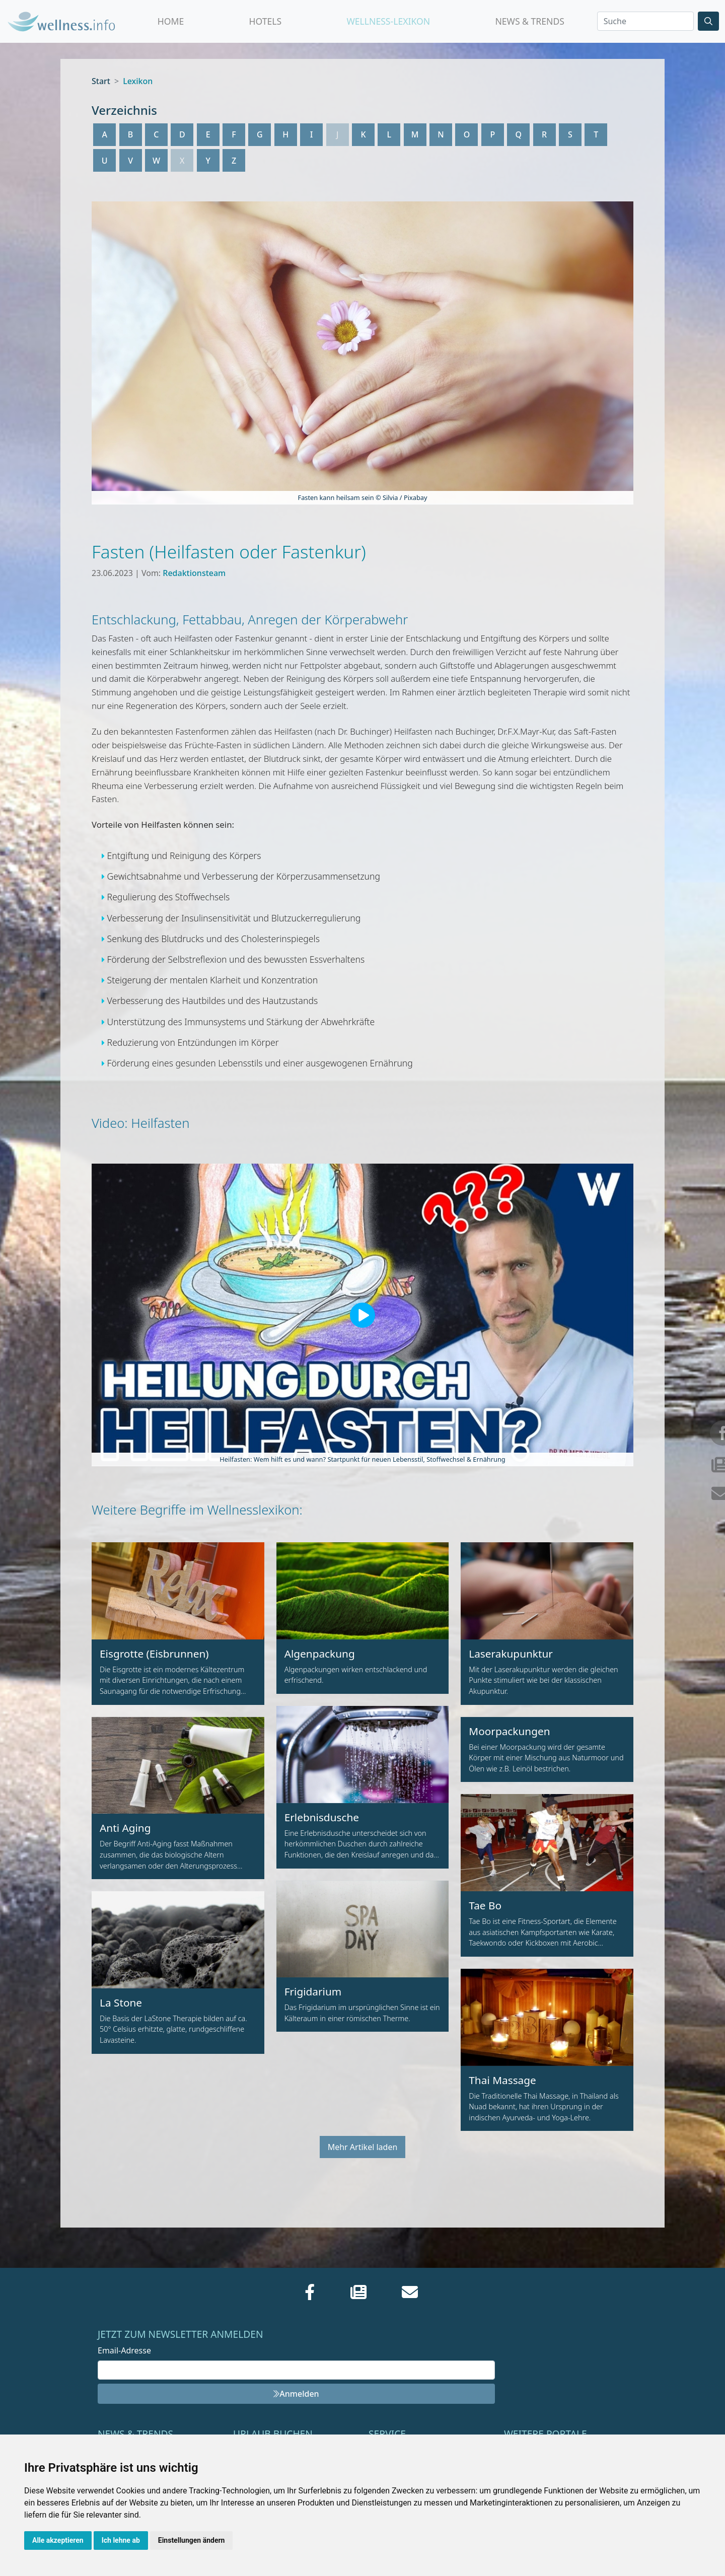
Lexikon (138, 81)
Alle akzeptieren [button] (58, 2540)
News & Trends (529, 21)
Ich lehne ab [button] (121, 2540)
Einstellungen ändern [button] (191, 2540)
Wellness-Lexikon (388, 21)
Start (101, 81)
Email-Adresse (124, 2350)
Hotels (265, 21)
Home (171, 21)
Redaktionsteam (194, 573)
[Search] (645, 21)
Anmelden (296, 2393)
